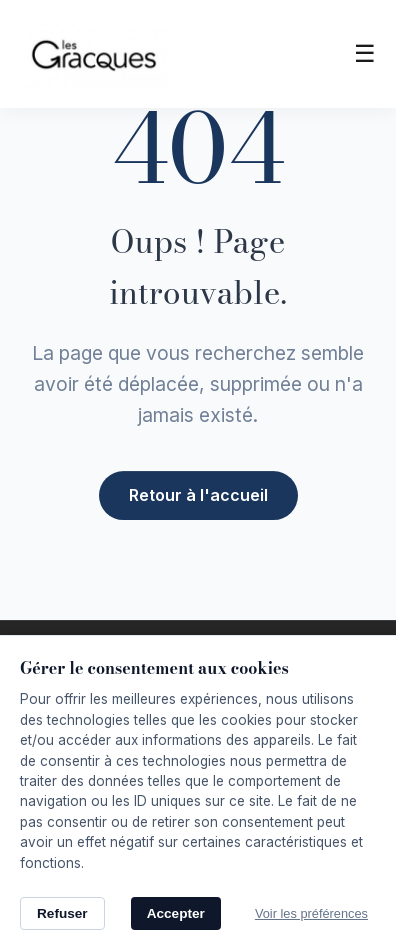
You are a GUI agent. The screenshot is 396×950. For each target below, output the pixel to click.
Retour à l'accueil (198, 493)
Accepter (176, 913)
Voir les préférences (311, 913)
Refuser (62, 913)
